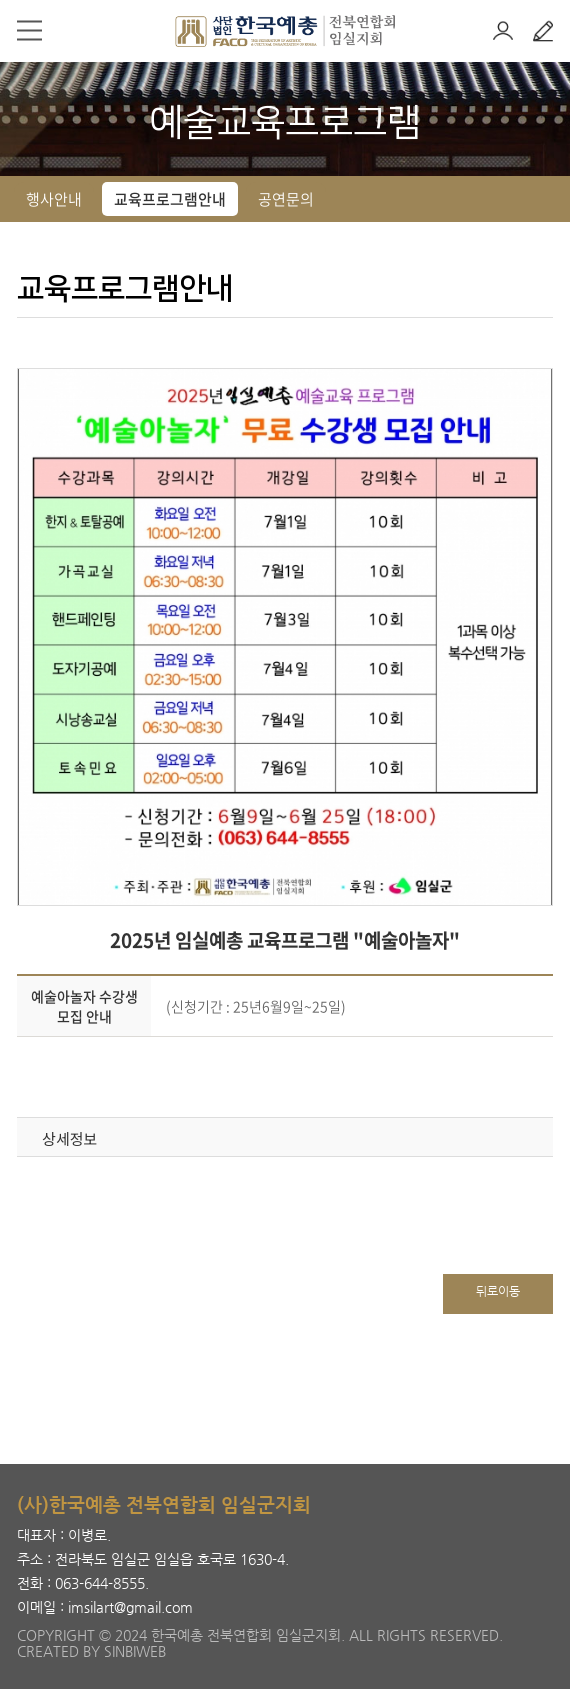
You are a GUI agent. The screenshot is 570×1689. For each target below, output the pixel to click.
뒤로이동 (498, 1291)
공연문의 (286, 199)
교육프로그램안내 (170, 199)
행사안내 (54, 199)
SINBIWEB (135, 1651)
